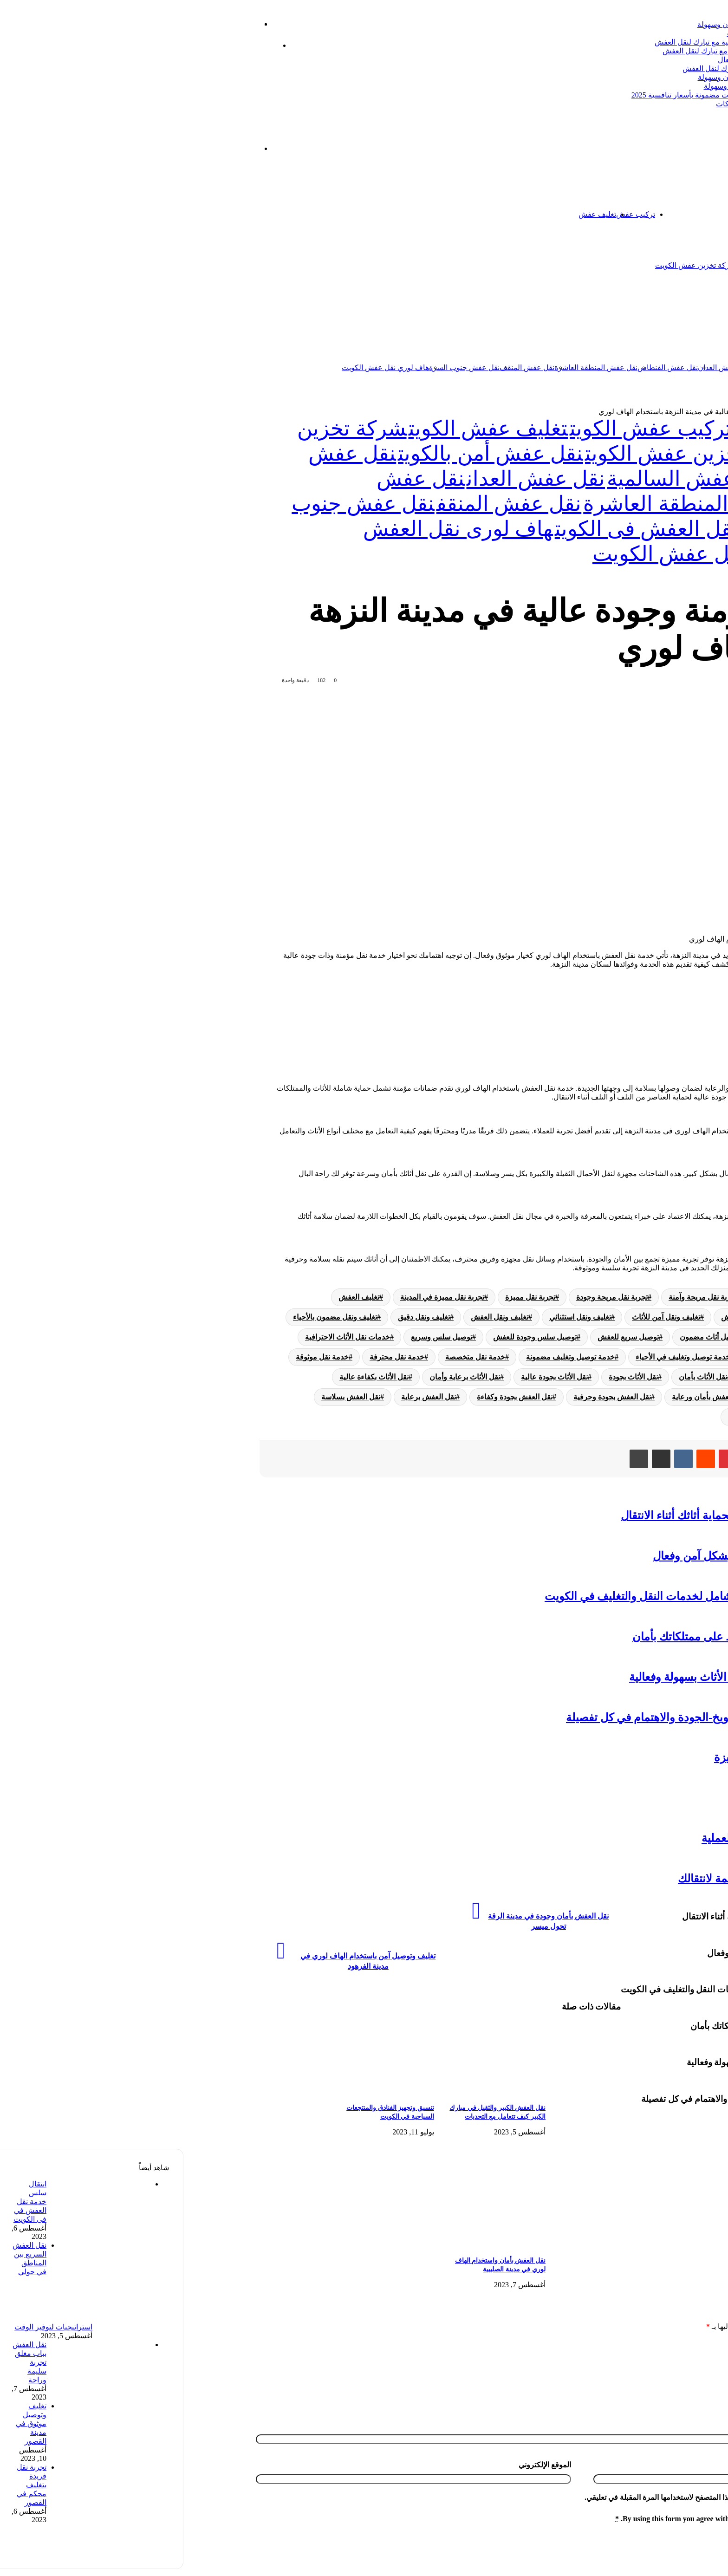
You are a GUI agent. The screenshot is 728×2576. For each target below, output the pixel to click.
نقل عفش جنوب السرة (280, 367)
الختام (625, 1047)
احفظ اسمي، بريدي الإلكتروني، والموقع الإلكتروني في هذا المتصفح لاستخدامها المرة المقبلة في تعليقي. (557, 2508)
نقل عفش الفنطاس (484, 367)
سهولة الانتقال (637, 1025)
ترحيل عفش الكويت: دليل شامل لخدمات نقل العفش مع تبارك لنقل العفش (592, 51)
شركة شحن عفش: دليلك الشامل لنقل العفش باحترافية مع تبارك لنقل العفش (588, 42)
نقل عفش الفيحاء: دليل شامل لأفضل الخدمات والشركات (619, 104)
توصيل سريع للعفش (444, 1337)
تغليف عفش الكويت (304, 428)
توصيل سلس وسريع (257, 1337)
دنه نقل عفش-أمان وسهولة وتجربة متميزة (627, 1757)
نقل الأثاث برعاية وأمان (281, 1377)
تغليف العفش (175, 1297)
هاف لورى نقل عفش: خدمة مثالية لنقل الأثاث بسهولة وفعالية (584, 1677)
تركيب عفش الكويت (467, 428)
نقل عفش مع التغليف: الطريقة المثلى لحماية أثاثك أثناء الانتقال (580, 1515)
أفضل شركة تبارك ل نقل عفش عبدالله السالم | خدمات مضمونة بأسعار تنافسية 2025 (577, 95)
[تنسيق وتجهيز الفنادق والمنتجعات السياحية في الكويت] (179, 2092)
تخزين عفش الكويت (652, 412)
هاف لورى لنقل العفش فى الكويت (513, 528)
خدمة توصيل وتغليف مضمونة (386, 1357)
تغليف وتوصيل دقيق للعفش (579, 1317)
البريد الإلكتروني (697, 2476)
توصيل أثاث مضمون (526, 1337)
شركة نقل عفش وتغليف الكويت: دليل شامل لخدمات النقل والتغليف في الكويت (542, 1596)
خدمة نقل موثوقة (138, 1357)
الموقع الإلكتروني (361, 2476)
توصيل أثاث (681, 1337)
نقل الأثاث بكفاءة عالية (190, 1377)
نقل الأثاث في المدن (668, 1397)
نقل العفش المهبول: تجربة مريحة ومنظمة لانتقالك (609, 1879)
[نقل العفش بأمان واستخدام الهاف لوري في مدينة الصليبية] (291, 2245)
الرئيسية (683, 214)
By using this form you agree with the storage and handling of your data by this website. (573, 2530)
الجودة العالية (635, 1013)
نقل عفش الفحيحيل (678, 1798)
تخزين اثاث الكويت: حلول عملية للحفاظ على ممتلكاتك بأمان (586, 1637)
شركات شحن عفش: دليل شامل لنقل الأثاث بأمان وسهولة (601, 24)
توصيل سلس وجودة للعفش (351, 1337)
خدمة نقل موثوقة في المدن (657, 1377)
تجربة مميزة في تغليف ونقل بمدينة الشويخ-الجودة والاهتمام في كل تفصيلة (553, 1717)
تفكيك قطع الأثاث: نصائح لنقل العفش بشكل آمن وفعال (596, 1556)
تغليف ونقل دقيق (240, 1317)
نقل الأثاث (579, 1377)
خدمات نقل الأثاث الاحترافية (163, 1337)
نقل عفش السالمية (595, 367)
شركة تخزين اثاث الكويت (590, 265)
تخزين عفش (621, 214)
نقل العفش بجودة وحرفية (428, 1397)
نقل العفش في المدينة (578, 1417)
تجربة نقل (589, 1297)
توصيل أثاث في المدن (611, 1337)
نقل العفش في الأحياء (666, 1417)
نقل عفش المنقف (343, 367)
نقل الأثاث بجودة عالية (370, 1377)
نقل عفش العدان (540, 367)
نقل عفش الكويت (651, 367)
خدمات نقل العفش (670, 1357)
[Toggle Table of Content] (690, 989)
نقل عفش (674, 316)
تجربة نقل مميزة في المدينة (258, 1297)
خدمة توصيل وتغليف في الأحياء (499, 1357)
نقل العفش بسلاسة (166, 1397)
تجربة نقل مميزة (346, 1297)
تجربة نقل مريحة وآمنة (519, 1297)
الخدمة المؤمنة (638, 1002)
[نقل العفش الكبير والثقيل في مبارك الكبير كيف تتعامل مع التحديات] (291, 2092)
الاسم (713, 2436)
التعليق (711, 2345)
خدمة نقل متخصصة (291, 1357)
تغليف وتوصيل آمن (670, 1317)
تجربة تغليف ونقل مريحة (662, 1297)
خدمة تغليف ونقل (594, 1357)
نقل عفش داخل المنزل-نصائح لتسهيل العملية (621, 1838)
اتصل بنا (659, 214)
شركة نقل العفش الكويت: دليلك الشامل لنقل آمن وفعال (620, 60)
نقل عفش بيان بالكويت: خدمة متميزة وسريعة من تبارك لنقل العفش (602, 68)
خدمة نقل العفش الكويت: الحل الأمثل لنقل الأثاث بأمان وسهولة (610, 77)
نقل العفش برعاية (244, 1397)
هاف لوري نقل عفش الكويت (201, 367)
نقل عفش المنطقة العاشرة (412, 367)
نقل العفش (600, 1397)
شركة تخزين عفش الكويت (511, 265)
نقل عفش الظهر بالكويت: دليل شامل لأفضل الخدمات (624, 33)
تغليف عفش (413, 214)
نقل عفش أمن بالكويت (306, 453)
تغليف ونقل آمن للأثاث (482, 1317)
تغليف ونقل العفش (315, 1317)
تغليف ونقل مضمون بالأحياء (151, 1317)
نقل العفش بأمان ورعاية (525, 1397)
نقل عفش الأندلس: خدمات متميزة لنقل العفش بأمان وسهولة (613, 86)
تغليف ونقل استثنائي (396, 1317)
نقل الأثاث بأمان (519, 1377)
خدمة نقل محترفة (213, 1357)
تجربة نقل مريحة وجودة (428, 1297)
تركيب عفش (451, 214)
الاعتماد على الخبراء (644, 1036)
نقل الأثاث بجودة (449, 1377)
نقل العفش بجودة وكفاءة (331, 1397)
